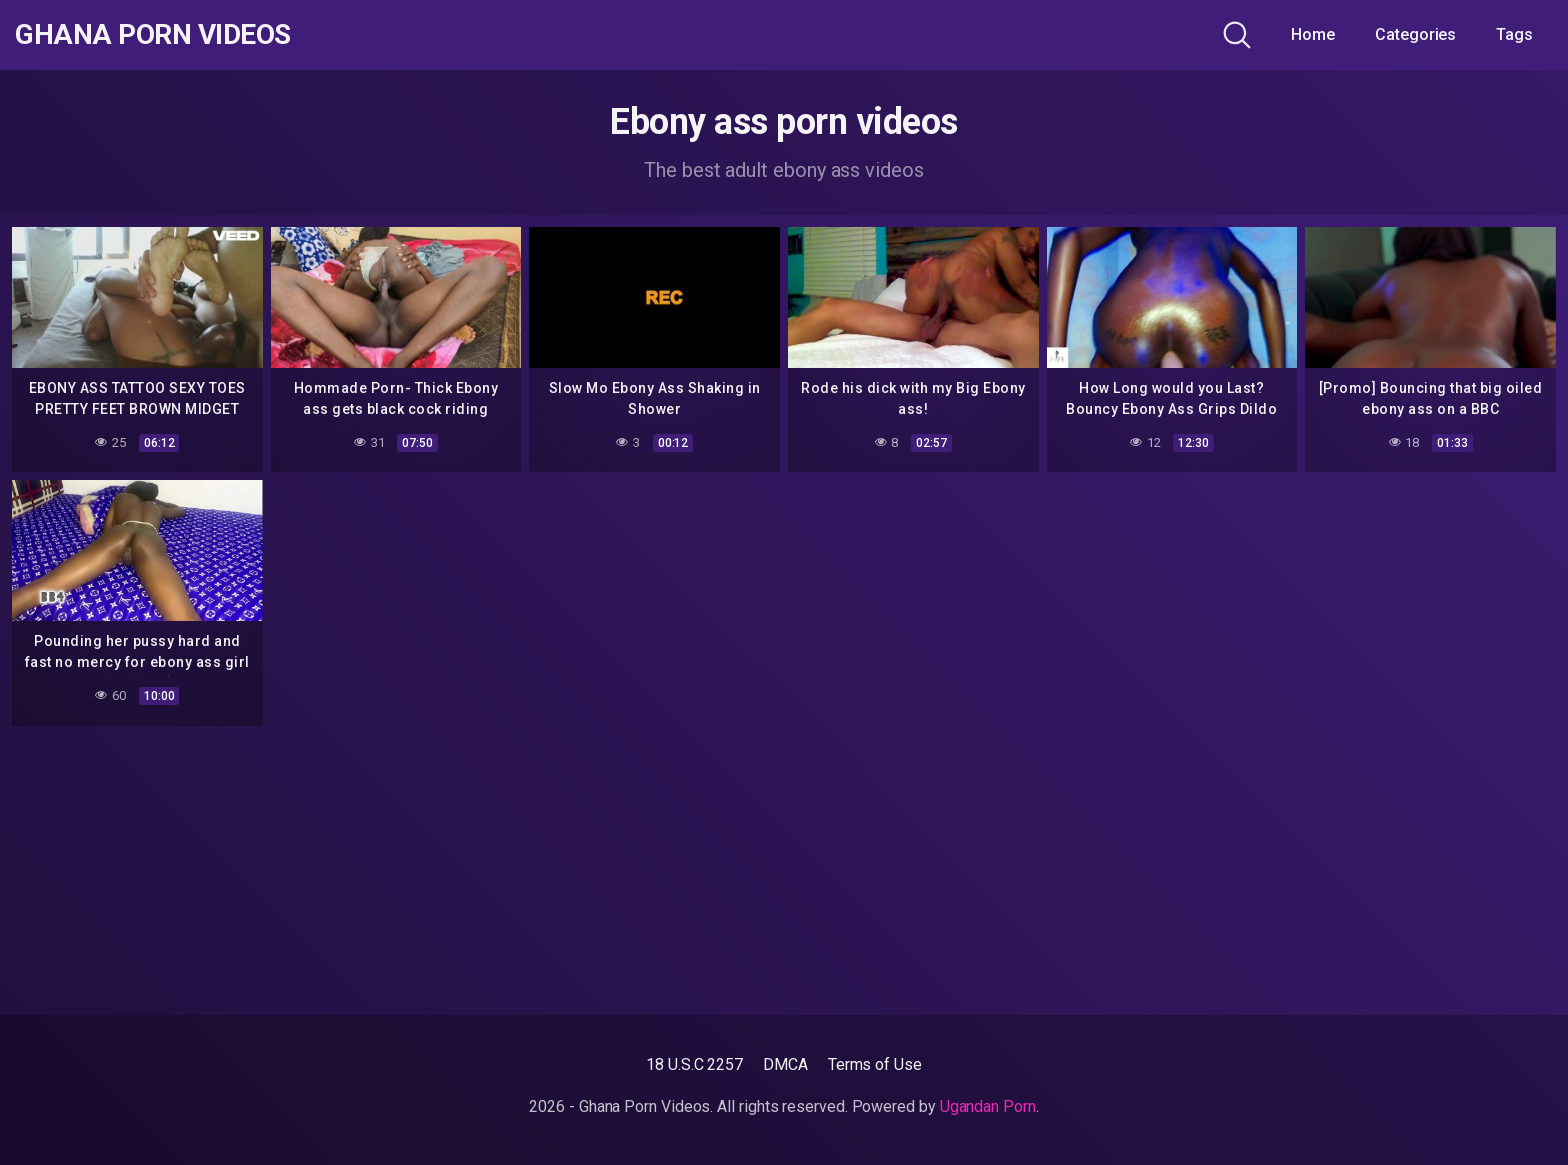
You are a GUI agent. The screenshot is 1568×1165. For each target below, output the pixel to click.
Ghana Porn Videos (153, 35)
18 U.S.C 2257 (694, 1064)
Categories (1415, 34)
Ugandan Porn (988, 1106)
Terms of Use (875, 1064)
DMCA (785, 1064)
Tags (1514, 34)
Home (1313, 34)
